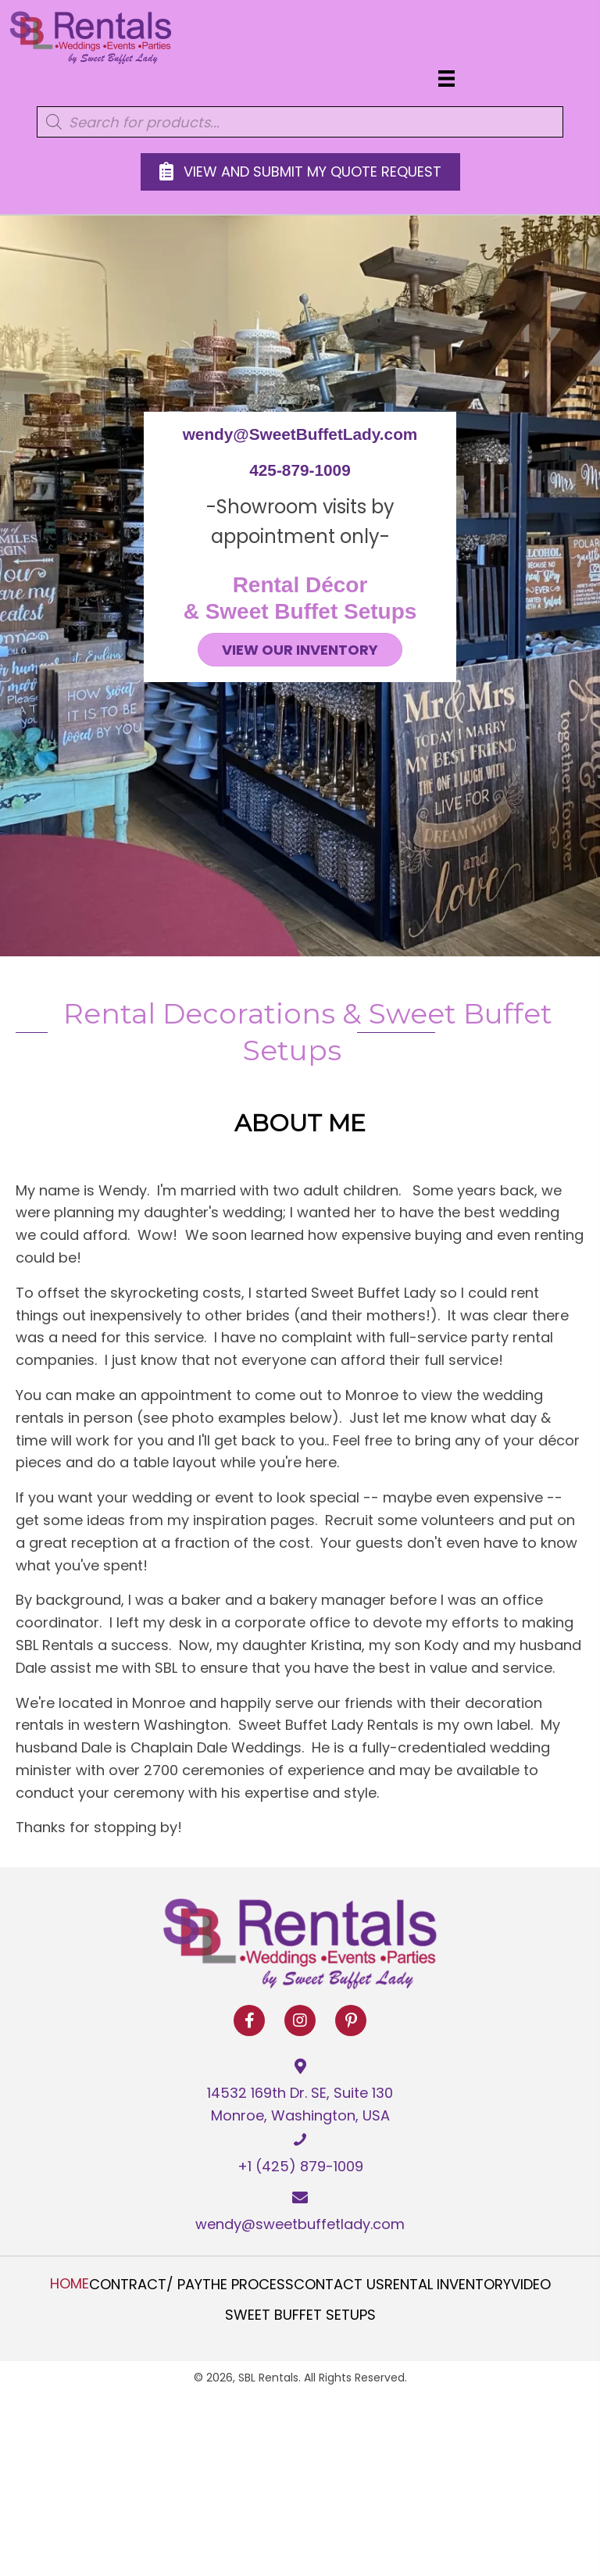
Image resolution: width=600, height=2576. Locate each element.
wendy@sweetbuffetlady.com (300, 2224)
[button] (249, 2020)
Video (531, 2285)
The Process (248, 2285)
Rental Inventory (447, 2285)
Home (69, 2284)
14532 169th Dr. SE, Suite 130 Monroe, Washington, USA (300, 2104)
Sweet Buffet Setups (300, 2315)
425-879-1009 (300, 470)
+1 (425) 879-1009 (300, 2166)
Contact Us (339, 2285)
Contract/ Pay (145, 2285)
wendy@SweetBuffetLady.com (300, 434)
